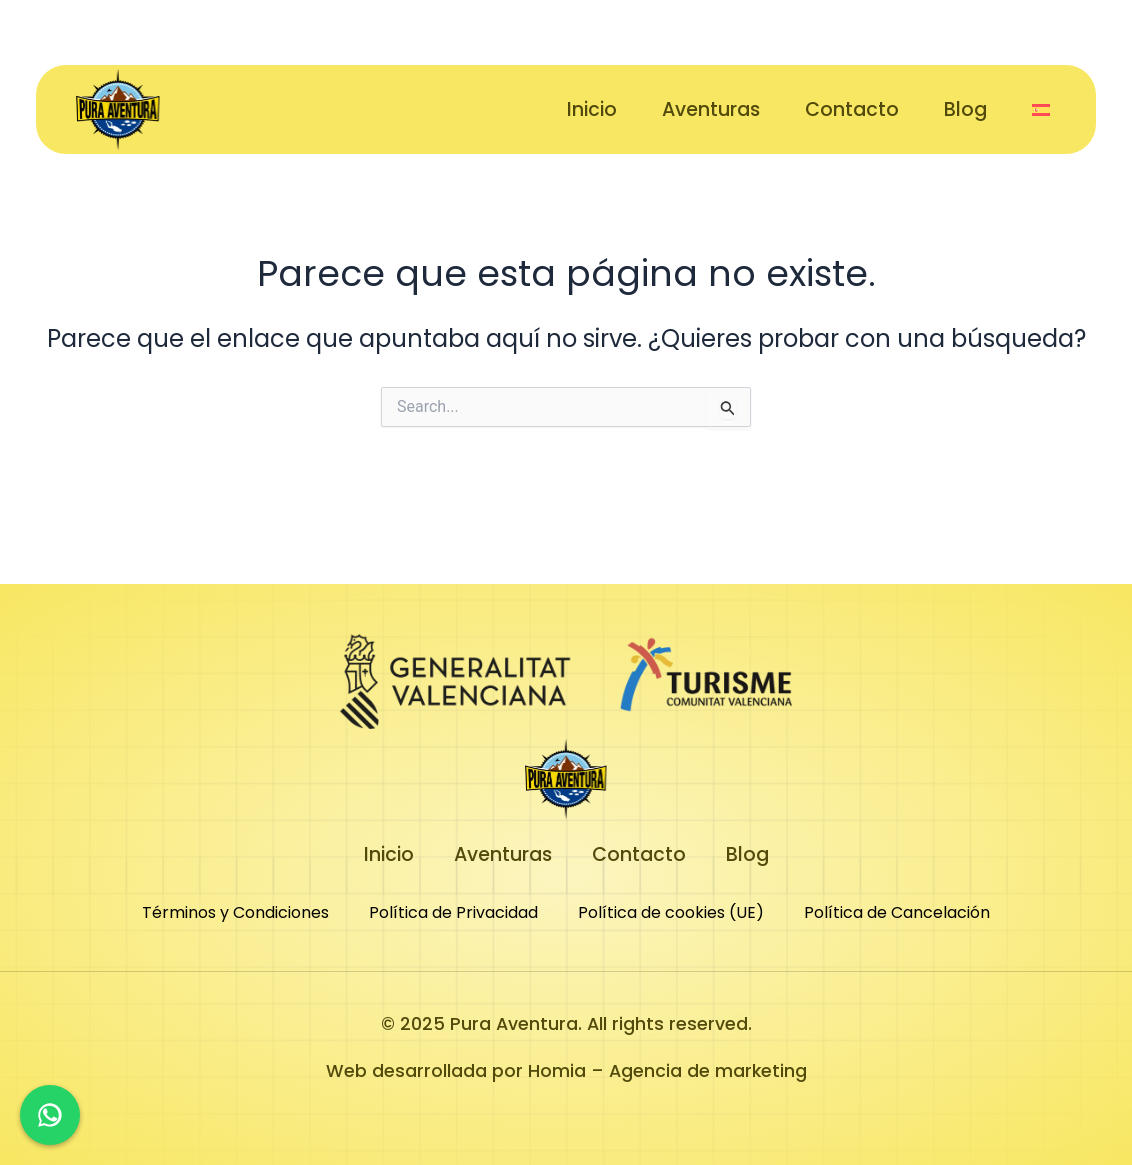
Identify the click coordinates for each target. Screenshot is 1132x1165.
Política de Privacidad (453, 912)
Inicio (592, 110)
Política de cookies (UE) (671, 912)
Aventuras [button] (711, 110)
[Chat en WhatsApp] (50, 1115)
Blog (965, 110)
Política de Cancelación (897, 912)
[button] (1044, 110)
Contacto (852, 110)
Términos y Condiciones (235, 912)
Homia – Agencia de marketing (667, 1071)
